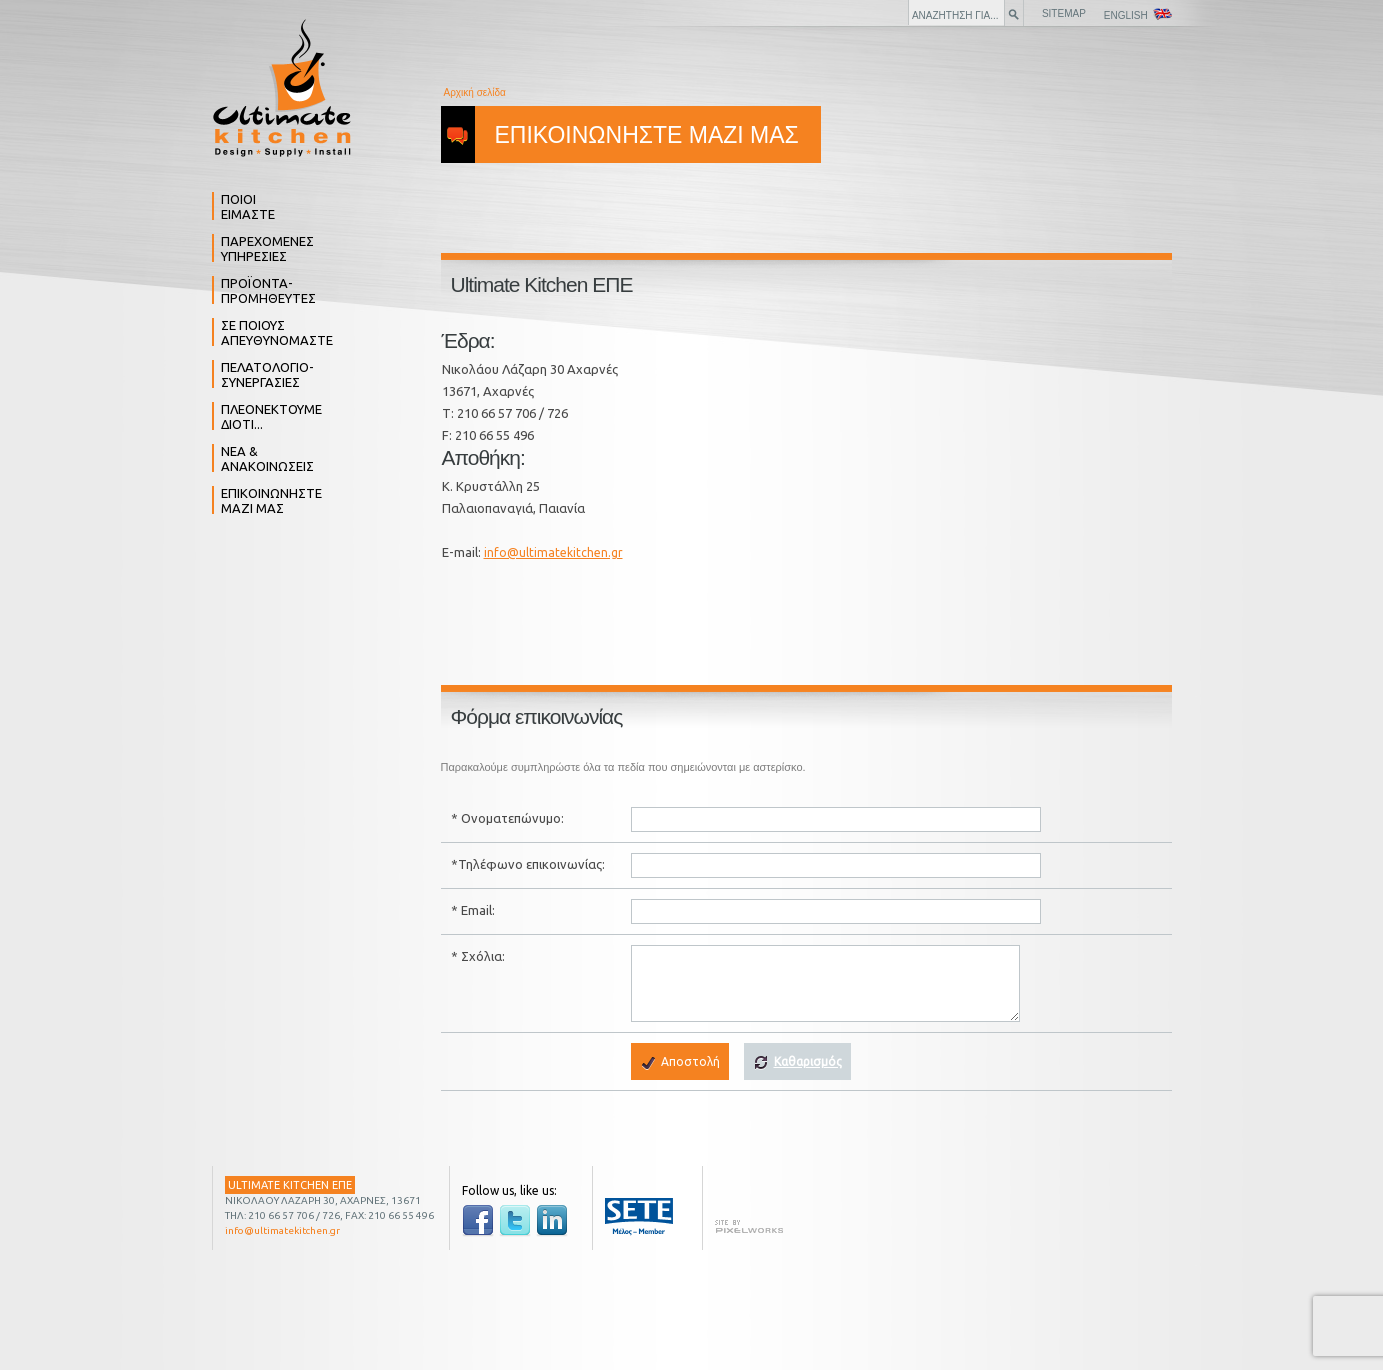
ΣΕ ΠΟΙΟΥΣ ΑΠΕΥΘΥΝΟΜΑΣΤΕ (277, 332)
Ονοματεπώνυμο (511, 818)
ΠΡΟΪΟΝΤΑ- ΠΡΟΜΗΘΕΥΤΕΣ (268, 290)
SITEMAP (1064, 13)
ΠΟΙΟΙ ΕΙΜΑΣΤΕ (248, 206)
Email (476, 910)
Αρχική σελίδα (475, 92)
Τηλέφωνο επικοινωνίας (530, 864)
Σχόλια (481, 956)
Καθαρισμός (797, 1063)
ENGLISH (1138, 14)
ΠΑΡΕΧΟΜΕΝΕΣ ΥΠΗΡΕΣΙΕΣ (267, 248)
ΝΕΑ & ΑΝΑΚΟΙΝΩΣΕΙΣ (267, 458)
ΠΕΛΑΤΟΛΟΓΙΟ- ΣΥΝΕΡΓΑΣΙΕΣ (267, 374)
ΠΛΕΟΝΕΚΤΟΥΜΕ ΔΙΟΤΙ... (271, 416)
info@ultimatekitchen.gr (553, 552)
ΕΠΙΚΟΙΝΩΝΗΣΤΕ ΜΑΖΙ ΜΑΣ (271, 500)
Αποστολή (680, 1063)
